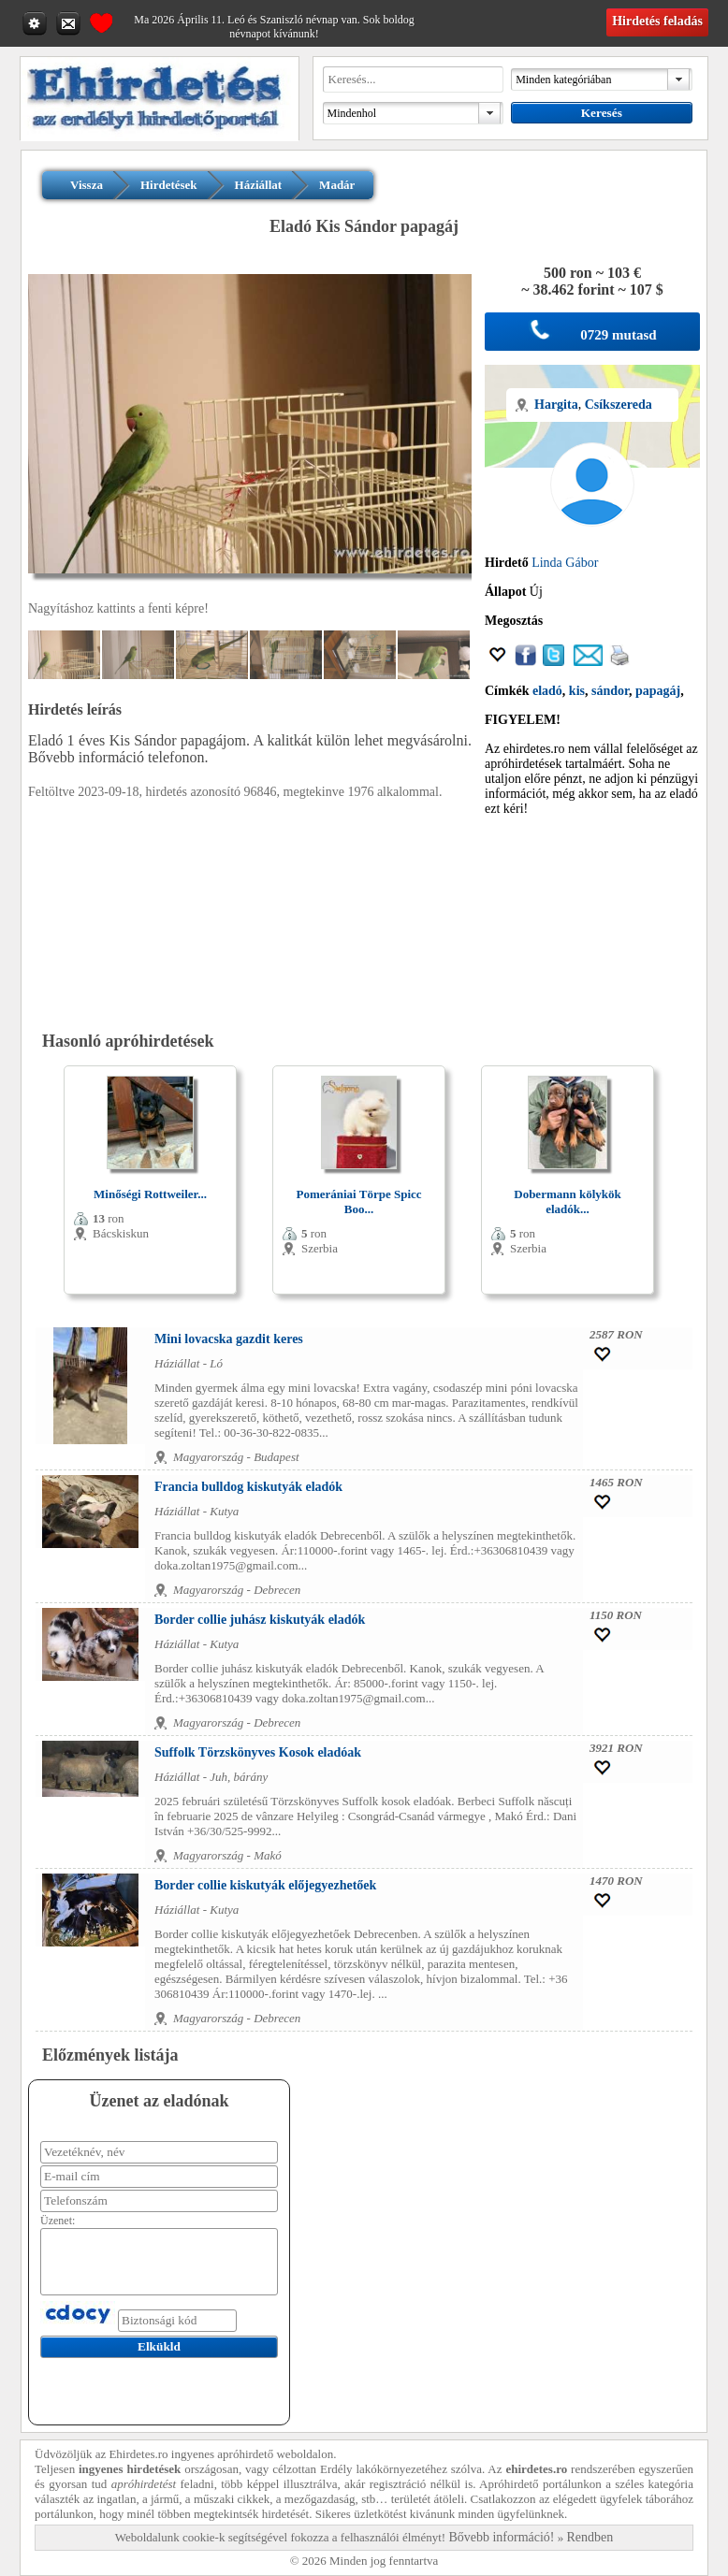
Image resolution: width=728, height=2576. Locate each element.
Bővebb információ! (501, 2537)
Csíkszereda (618, 405)
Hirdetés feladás (657, 21)
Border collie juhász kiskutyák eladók (259, 1620)
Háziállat (259, 185)
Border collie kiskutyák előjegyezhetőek (265, 1885)
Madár (337, 185)
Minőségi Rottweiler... (150, 1194)
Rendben (590, 2537)
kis (577, 691)
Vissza (86, 185)
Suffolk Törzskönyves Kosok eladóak (257, 1752)
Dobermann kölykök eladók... (567, 1201)
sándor (610, 691)
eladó (547, 691)
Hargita (556, 405)
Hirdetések (168, 185)
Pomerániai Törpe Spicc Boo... (358, 1201)
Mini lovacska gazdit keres (228, 1339)
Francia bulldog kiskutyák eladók (248, 1487)
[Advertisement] (592, 924)
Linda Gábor (564, 563)
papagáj (657, 691)
